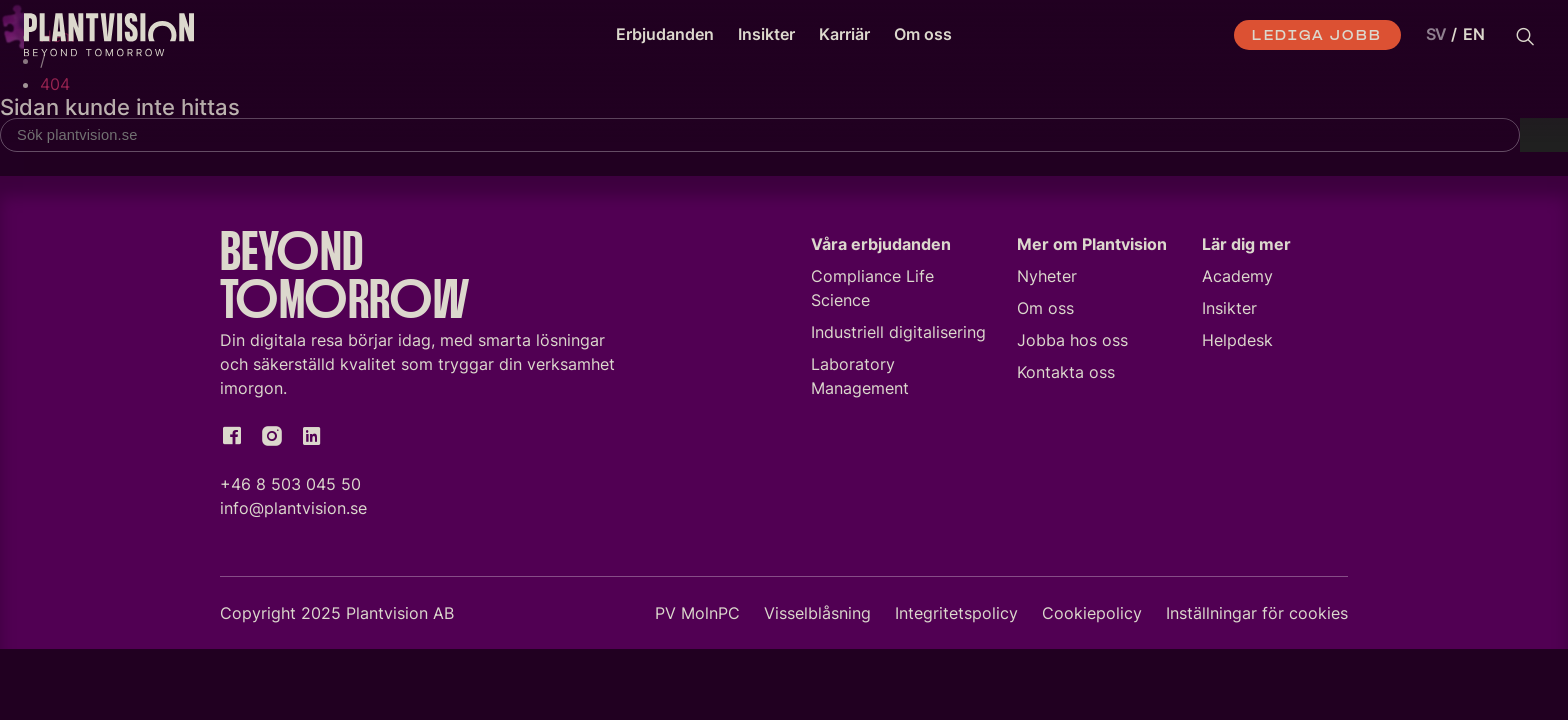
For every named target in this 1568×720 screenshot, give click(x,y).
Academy (1237, 280)
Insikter (766, 34)
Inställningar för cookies (1257, 617)
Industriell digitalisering (898, 336)
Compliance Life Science (872, 292)
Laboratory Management (860, 380)
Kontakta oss (1066, 376)
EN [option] (1474, 34)
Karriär (844, 34)
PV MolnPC (697, 617)
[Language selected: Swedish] (1451, 35)
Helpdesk (1237, 344)
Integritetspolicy (956, 617)
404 (55, 84)
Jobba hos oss (1072, 344)
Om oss (923, 34)
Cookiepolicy (1092, 617)
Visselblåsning (817, 617)
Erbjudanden (665, 34)
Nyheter (1047, 280)
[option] (1474, 35)
